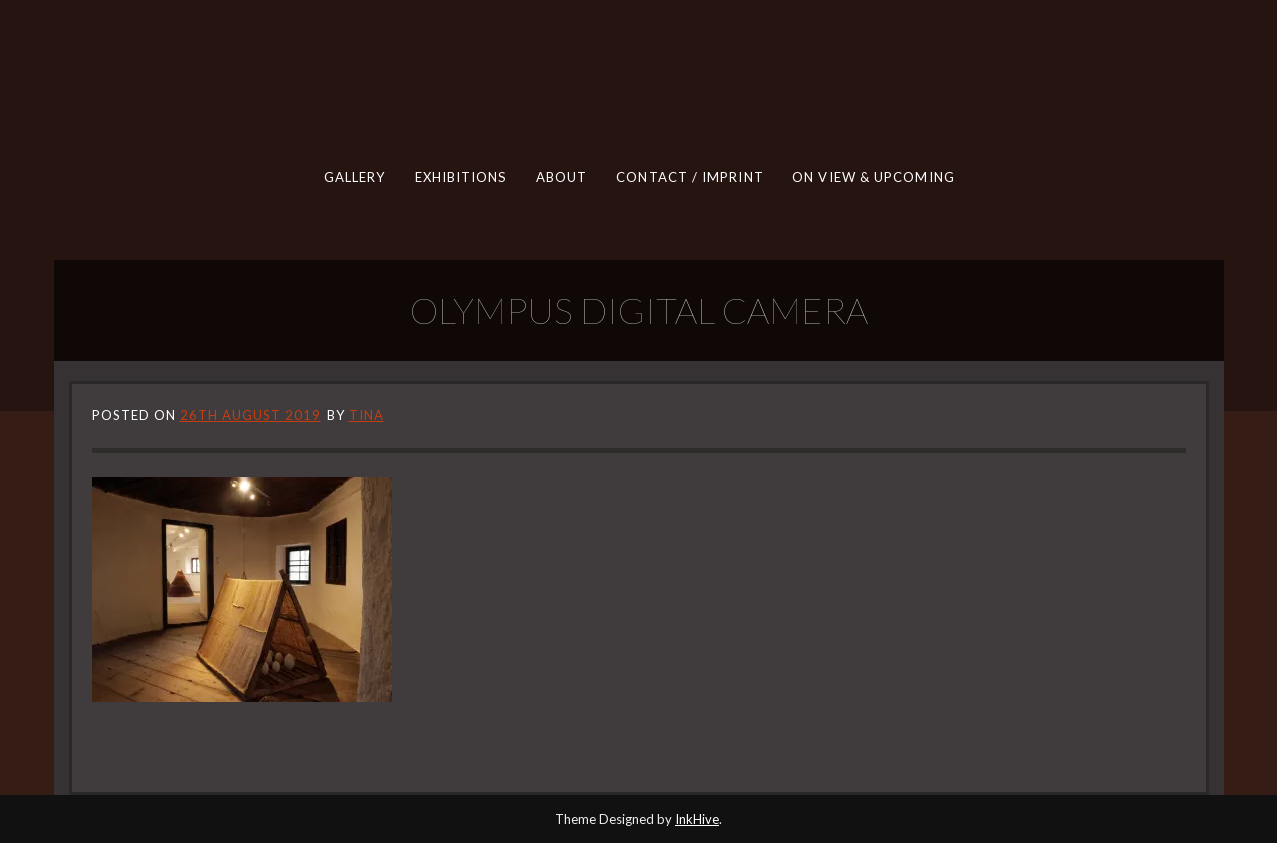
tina (366, 415)
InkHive (697, 819)
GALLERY (354, 177)
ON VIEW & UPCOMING (873, 177)
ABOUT (561, 177)
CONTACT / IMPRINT (689, 177)
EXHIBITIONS (460, 177)
